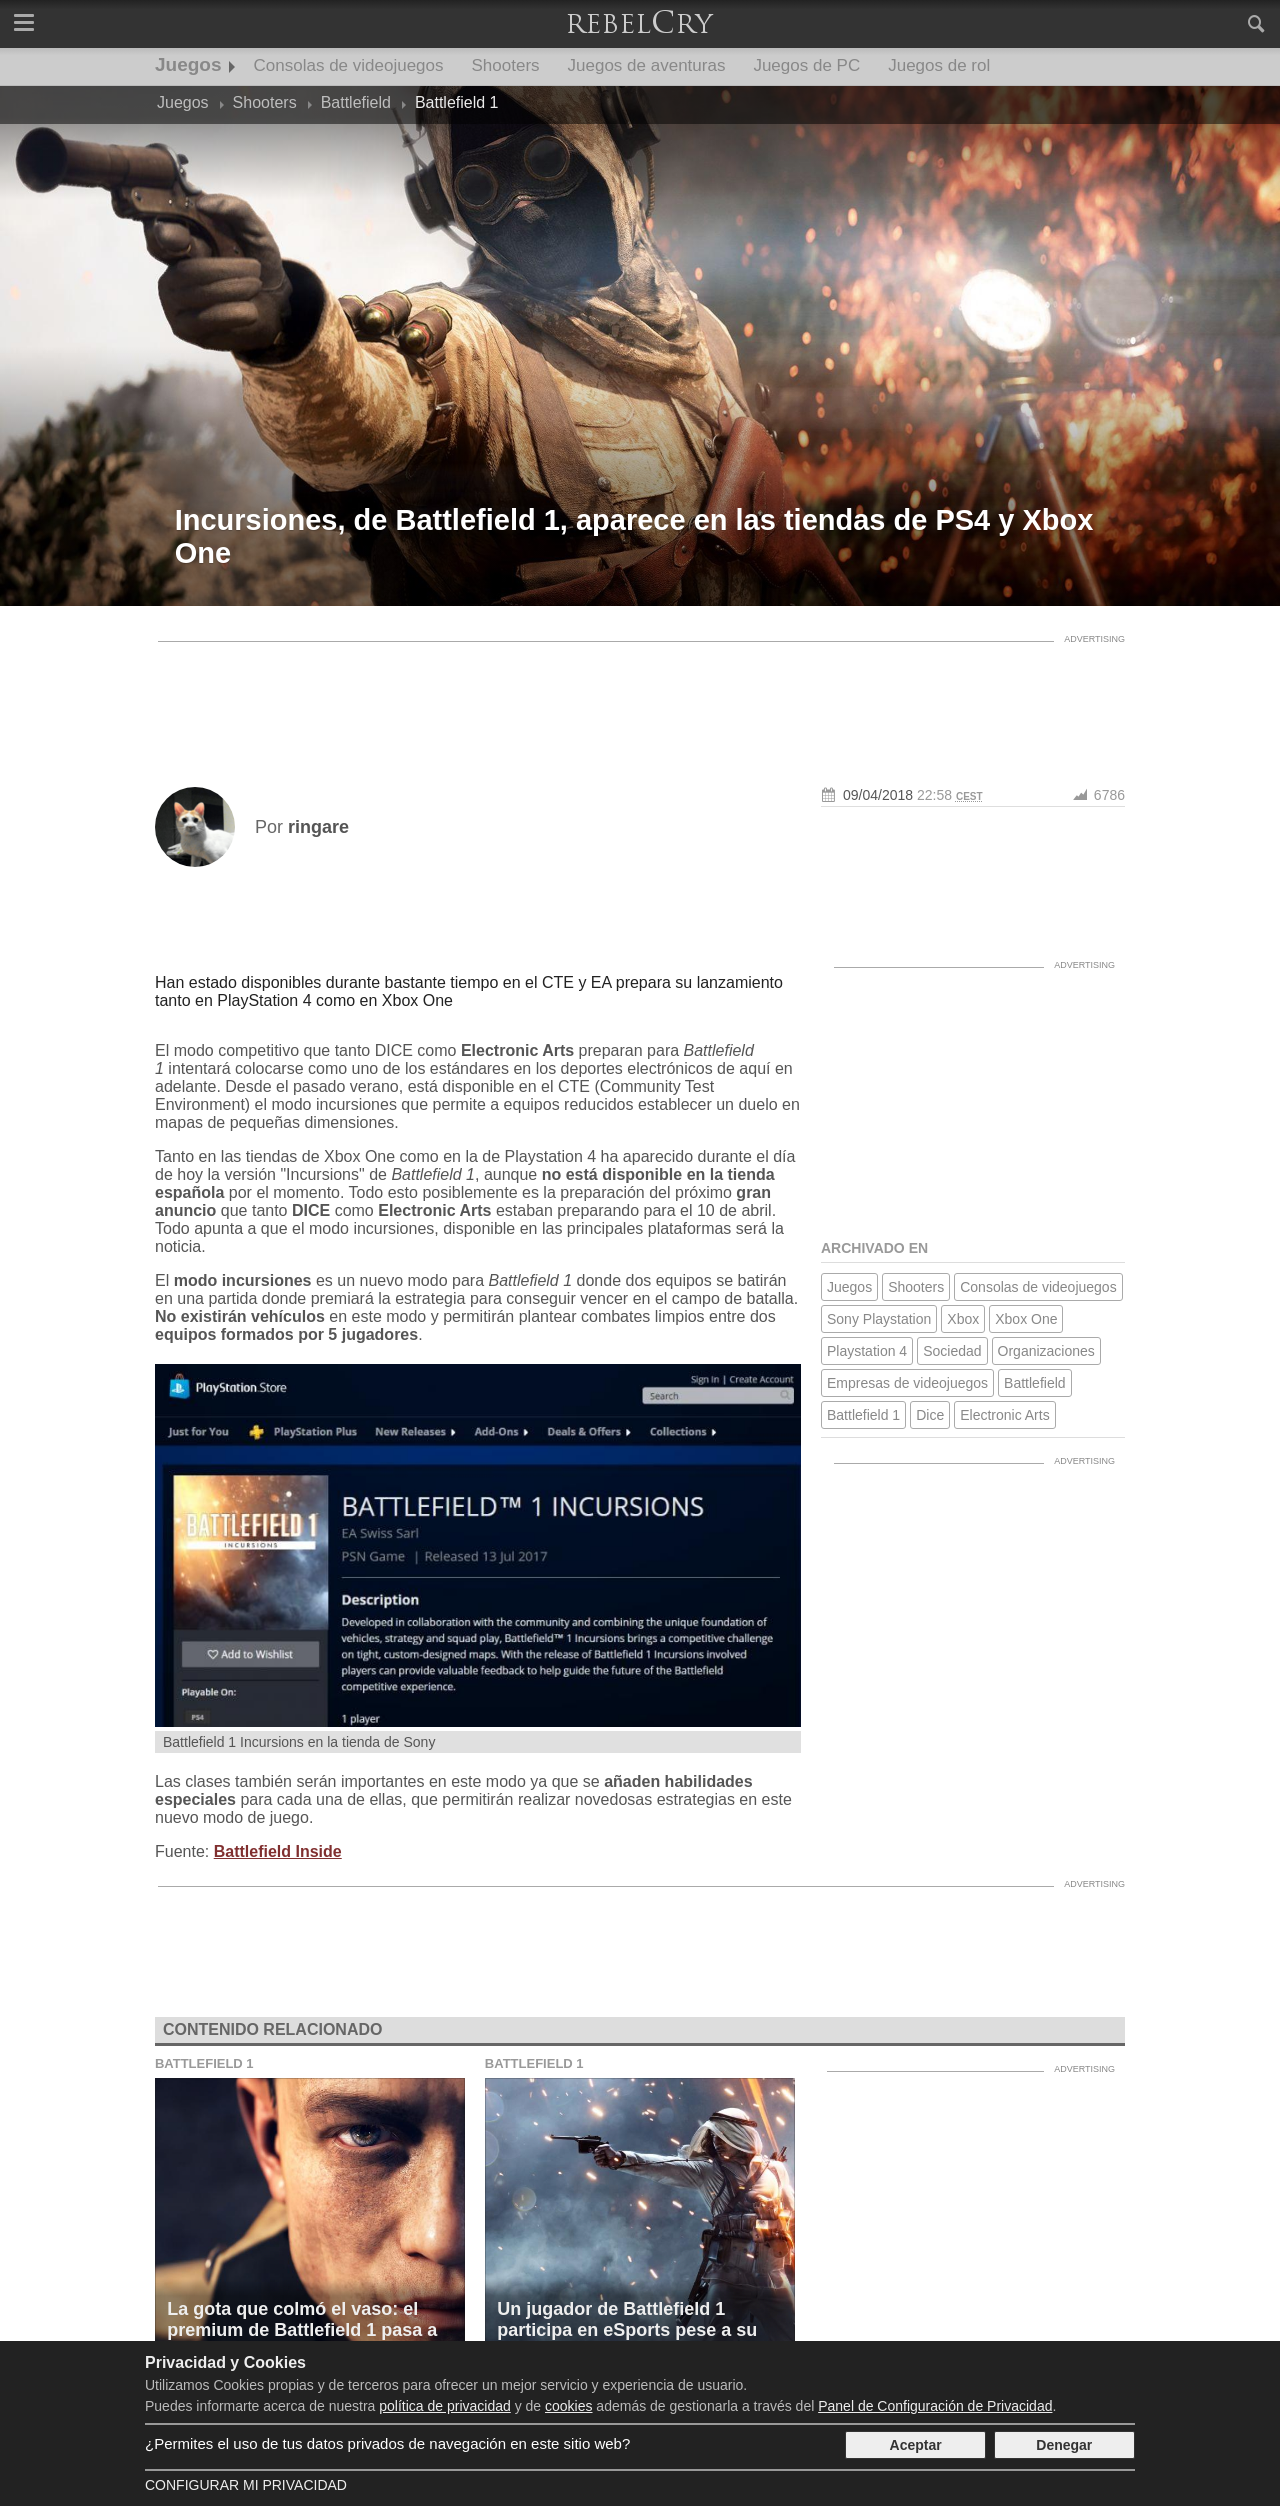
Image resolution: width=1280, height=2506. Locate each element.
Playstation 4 (867, 1351)
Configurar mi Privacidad (246, 2485)
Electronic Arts (1004, 1415)
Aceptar (916, 2445)
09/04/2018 (878, 795)
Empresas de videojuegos (907, 1383)
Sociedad (952, 1351)
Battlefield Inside (278, 1851)
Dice (930, 1415)
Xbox (963, 1319)
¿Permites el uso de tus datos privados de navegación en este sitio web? (387, 2443)
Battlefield (1034, 1383)
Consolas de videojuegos (349, 65)
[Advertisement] (640, 697)
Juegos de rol (939, 65)
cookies (568, 2406)
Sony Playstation (879, 1319)
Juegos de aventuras (647, 65)
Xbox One (1026, 1319)
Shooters (506, 65)
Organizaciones (1046, 1351)
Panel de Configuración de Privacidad (935, 2406)
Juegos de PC (806, 65)
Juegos (188, 64)
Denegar (1064, 2445)
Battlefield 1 (863, 1415)
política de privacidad (445, 2406)
